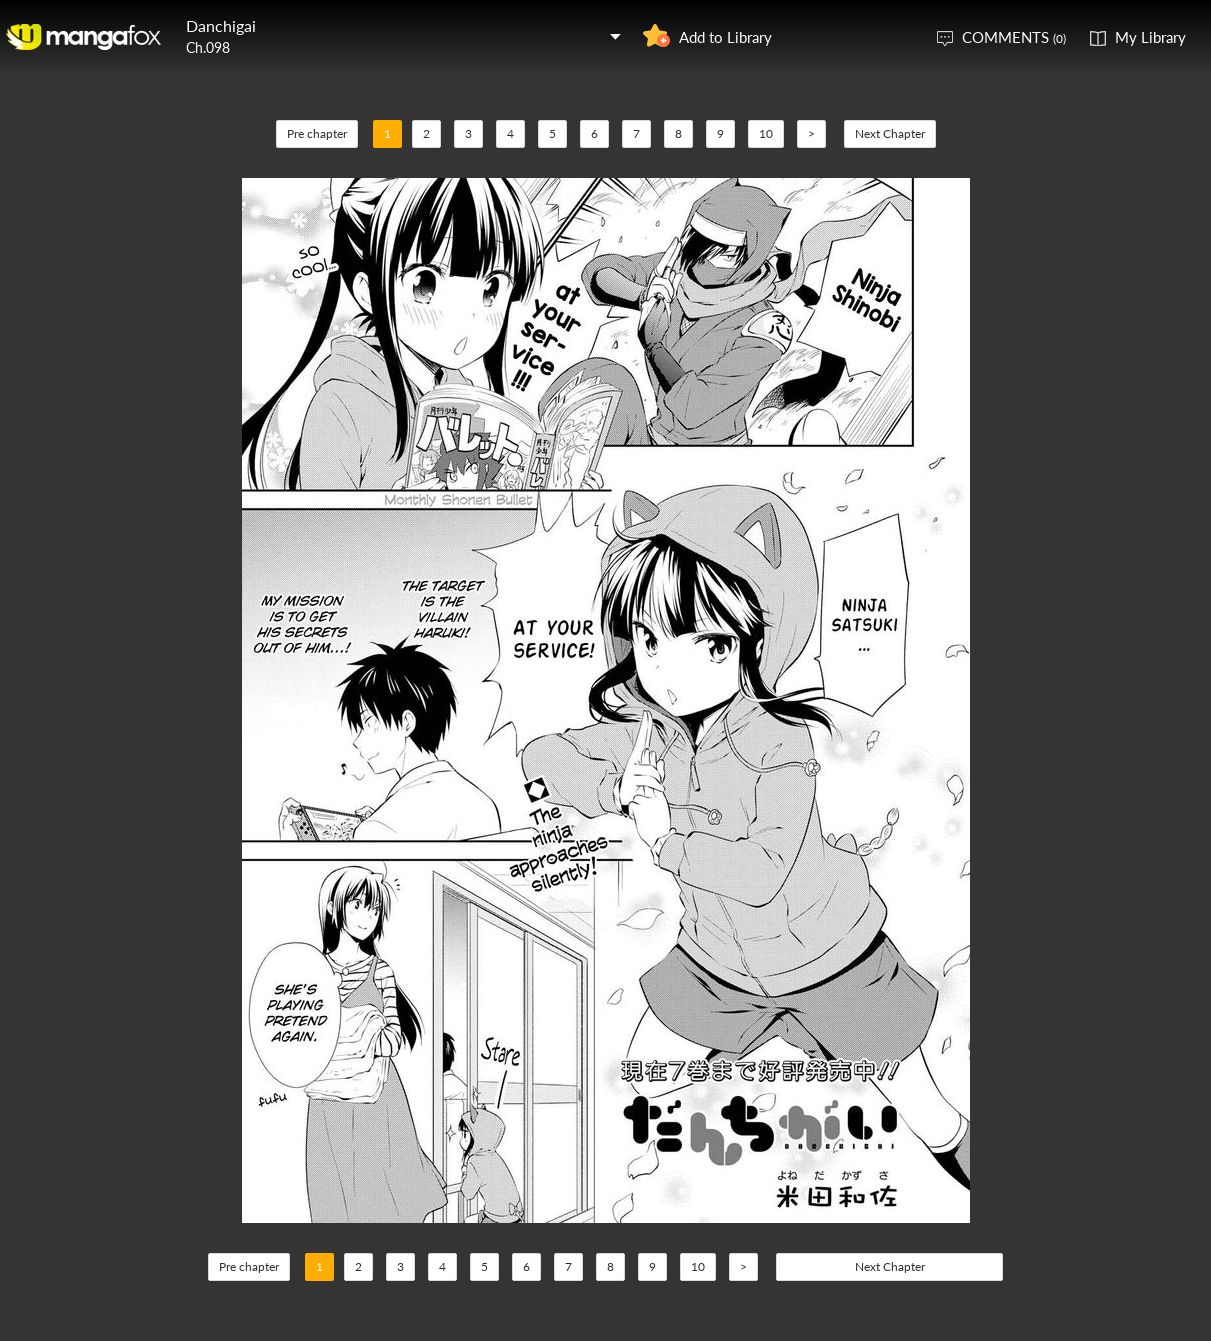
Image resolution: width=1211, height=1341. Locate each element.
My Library (1150, 37)
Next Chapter (890, 133)
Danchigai (221, 25)
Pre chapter (317, 133)
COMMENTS (1014, 37)
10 (766, 133)
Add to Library (725, 37)
